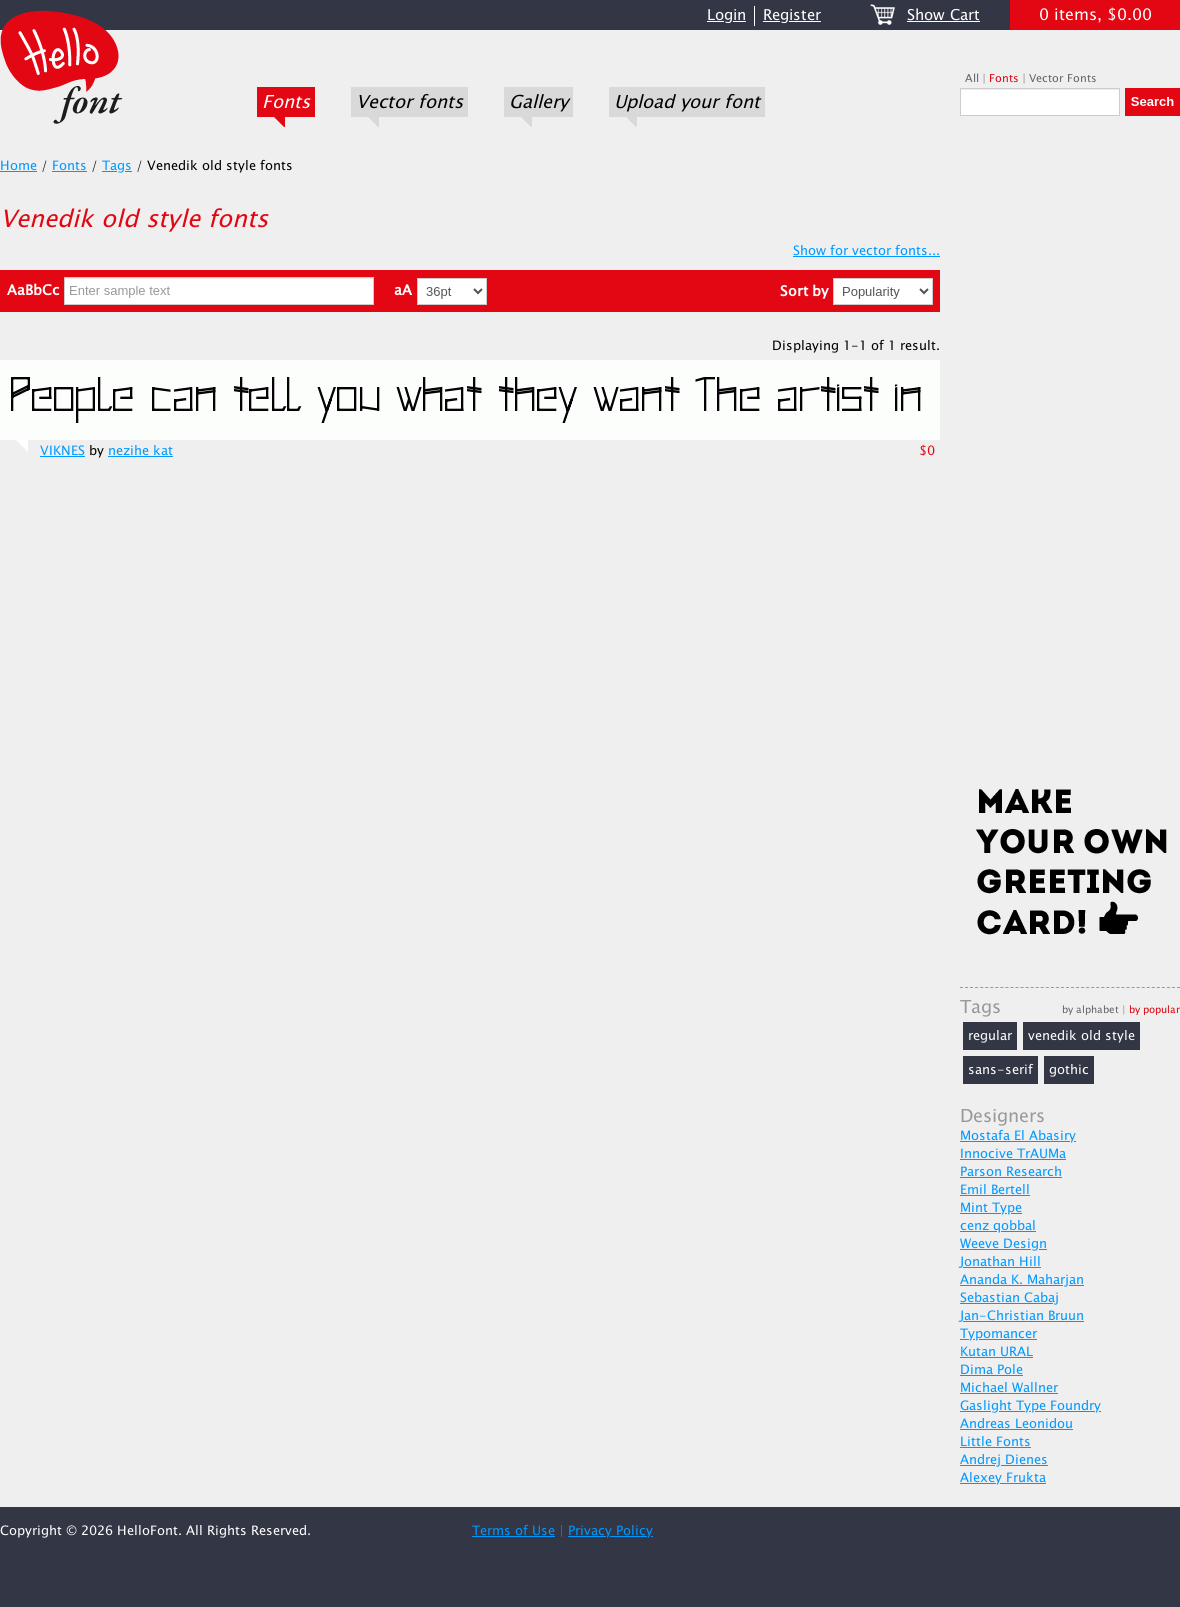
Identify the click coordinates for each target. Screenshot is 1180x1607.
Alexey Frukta (1003, 1478)
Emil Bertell (995, 1190)
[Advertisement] (1070, 457)
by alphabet (1090, 1009)
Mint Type (991, 1208)
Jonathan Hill (1000, 1262)
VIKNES (62, 451)
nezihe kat (140, 451)
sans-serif (1000, 1070)
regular (990, 1036)
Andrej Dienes (1004, 1460)
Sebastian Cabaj (1009, 1298)
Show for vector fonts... (866, 251)
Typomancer (998, 1334)
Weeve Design (1003, 1244)
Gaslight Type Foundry (1030, 1406)
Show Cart (943, 15)
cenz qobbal (998, 1226)
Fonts (286, 102)
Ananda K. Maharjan (1022, 1280)
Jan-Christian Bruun (1022, 1316)
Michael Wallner (1009, 1388)
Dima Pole (991, 1370)
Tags (117, 166)
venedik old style (1081, 1036)
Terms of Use (513, 1531)
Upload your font (687, 102)
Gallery (538, 102)
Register (792, 15)
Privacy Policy (610, 1531)
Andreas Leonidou (1016, 1424)
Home (18, 166)
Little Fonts (995, 1442)
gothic (1069, 1070)
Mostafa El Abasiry (1018, 1136)
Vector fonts (409, 102)
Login (726, 15)
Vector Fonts (1063, 78)
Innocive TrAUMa (1013, 1154)
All (972, 78)
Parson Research (1011, 1172)
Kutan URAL (996, 1352)
